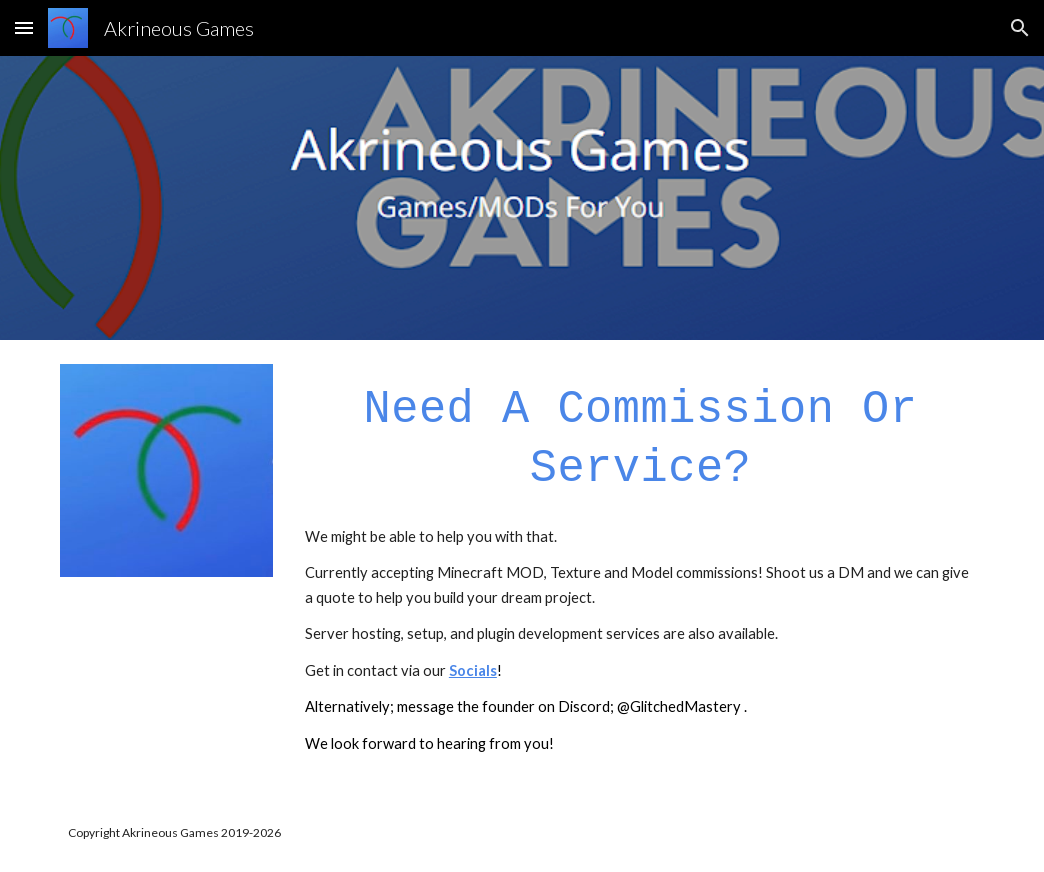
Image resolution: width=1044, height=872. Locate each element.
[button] (24, 27)
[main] (640, 437)
